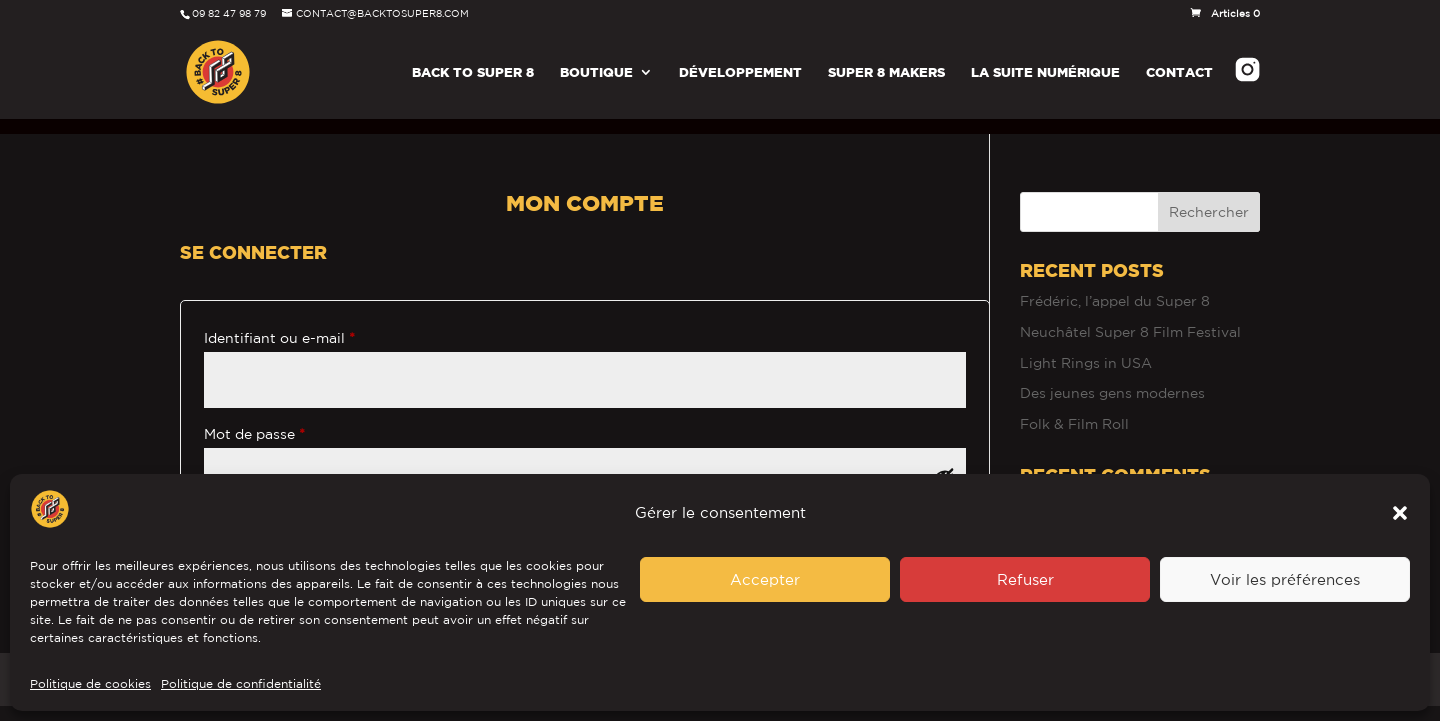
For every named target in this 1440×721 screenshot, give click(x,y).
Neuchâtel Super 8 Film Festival (1130, 317)
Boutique (596, 72)
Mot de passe (293, 416)
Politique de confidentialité (241, 683)
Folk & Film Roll (1074, 409)
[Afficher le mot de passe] (945, 461)
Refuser (1025, 579)
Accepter (765, 579)
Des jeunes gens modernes (1112, 378)
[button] (1400, 513)
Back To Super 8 (473, 72)
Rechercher (1209, 197)
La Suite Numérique (1045, 72)
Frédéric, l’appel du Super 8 (1115, 286)
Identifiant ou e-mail (318, 320)
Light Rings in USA (1086, 348)
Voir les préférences (1285, 579)
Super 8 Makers (886, 72)
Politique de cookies (90, 683)
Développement (740, 72)
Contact (1179, 72)
